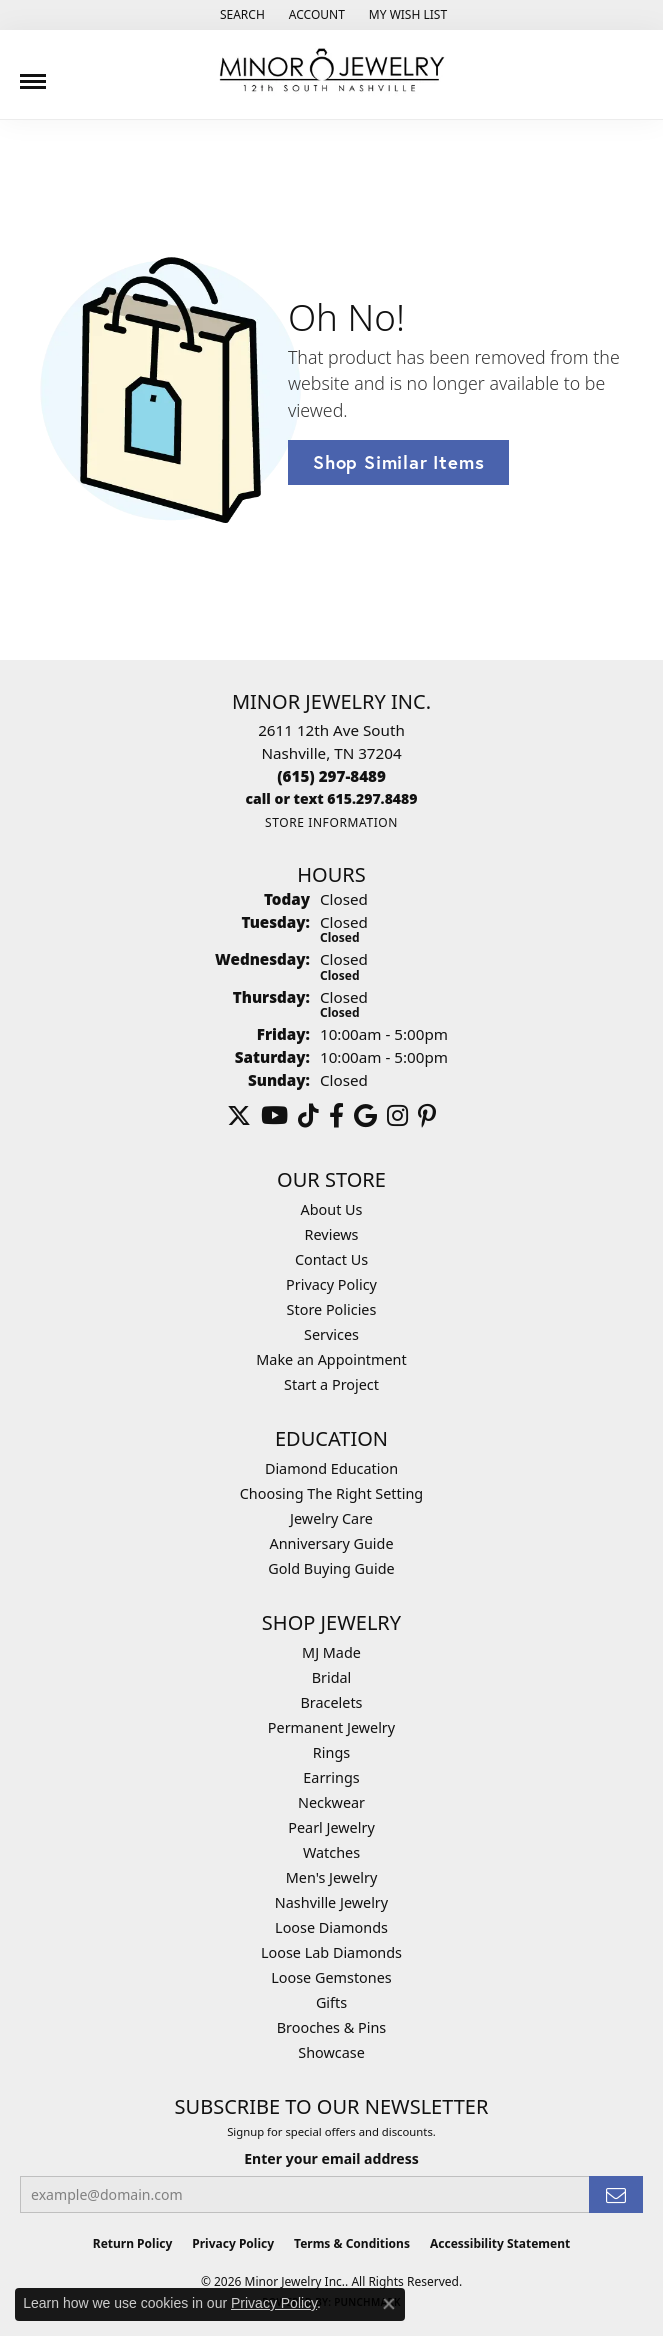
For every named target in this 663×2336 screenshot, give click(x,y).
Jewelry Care (331, 1518)
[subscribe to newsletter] (616, 2194)
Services (331, 1334)
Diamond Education (331, 1468)
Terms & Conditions (352, 2243)
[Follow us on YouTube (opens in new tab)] (274, 1116)
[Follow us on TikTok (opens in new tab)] (308, 1116)
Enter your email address (331, 2158)
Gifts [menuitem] (331, 2002)
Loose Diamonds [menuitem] (331, 1927)
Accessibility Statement (500, 2243)
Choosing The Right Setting (331, 1493)
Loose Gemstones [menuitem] (331, 1977)
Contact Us (331, 1259)
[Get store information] (331, 822)
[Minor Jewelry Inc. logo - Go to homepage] (332, 70)
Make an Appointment (331, 1359)
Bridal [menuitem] (332, 1677)
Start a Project (331, 1384)
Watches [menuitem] (331, 1852)
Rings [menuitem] (331, 1752)
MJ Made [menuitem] (331, 1652)
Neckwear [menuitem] (331, 1802)
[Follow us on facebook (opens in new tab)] (336, 1116)
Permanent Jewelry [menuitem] (331, 1727)
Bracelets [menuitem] (331, 1702)
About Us (332, 1209)
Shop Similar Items (398, 462)
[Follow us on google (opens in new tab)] (365, 1116)
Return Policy (133, 2243)
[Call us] (332, 798)
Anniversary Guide (331, 1543)
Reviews (332, 1234)
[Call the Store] (331, 776)
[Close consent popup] (389, 2304)
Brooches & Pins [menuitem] (331, 2027)
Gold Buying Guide (331, 1568)
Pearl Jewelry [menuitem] (331, 1827)
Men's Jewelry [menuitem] (332, 1877)
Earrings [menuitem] (331, 1777)
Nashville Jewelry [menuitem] (331, 1902)
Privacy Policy (331, 1284)
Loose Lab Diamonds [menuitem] (331, 1952)
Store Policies (332, 1309)
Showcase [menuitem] (331, 2052)
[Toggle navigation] (33, 74)
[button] (240, 15)
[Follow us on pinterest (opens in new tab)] (427, 1116)
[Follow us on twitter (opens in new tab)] (239, 1116)
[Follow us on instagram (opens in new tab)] (397, 1116)
